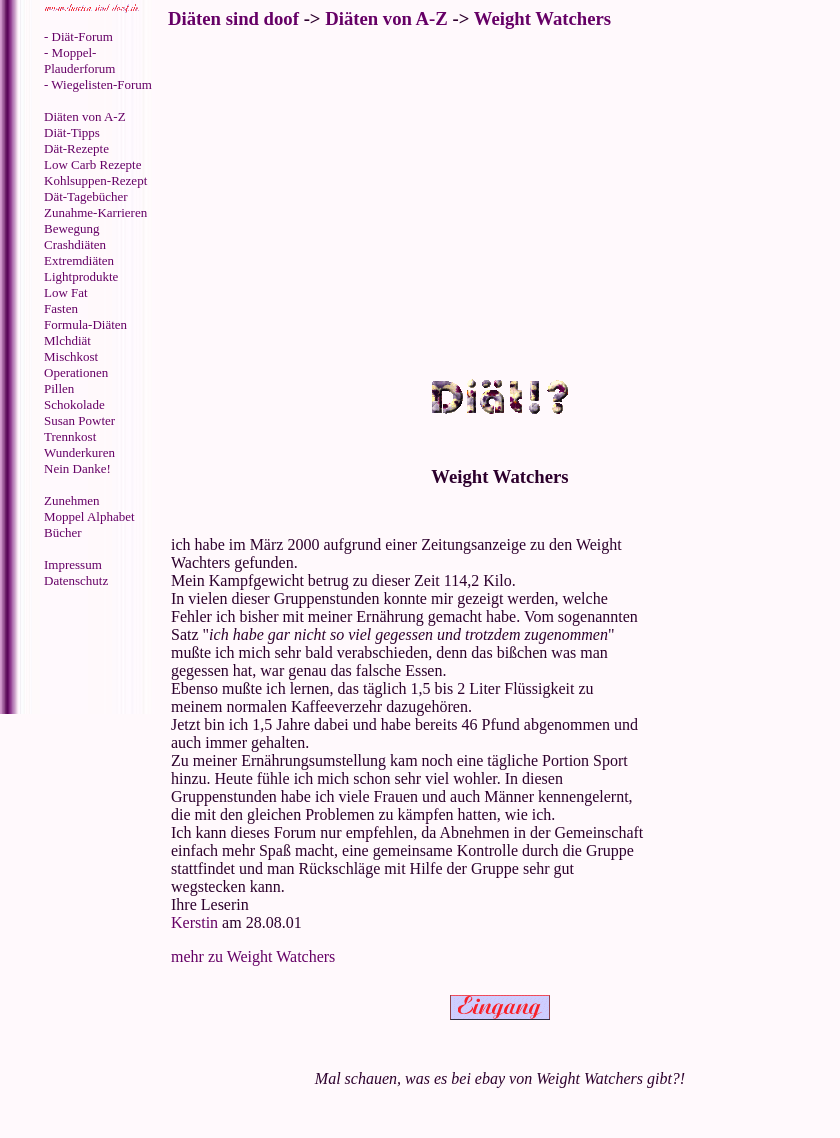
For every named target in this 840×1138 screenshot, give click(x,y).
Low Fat (66, 292)
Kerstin (194, 922)
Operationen (76, 372)
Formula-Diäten (85, 324)
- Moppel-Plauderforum (79, 60)
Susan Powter (79, 420)
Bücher (63, 532)
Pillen (59, 388)
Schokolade (74, 404)
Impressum (73, 564)
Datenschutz (76, 580)
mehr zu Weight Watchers (253, 956)
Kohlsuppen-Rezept (95, 180)
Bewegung (72, 228)
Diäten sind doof (233, 18)
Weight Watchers (542, 18)
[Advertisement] (85, 653)
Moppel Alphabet (89, 516)
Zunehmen (72, 500)
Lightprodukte (81, 276)
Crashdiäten (75, 244)
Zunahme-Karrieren (95, 212)
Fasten (61, 308)
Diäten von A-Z (85, 116)
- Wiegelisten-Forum (98, 84)
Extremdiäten (79, 260)
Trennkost (70, 436)
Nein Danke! (77, 468)
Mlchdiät (67, 340)
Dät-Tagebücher (86, 196)
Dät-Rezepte (76, 148)
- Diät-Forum (78, 36)
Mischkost (71, 356)
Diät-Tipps (72, 132)
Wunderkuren (79, 452)
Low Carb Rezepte (92, 164)
